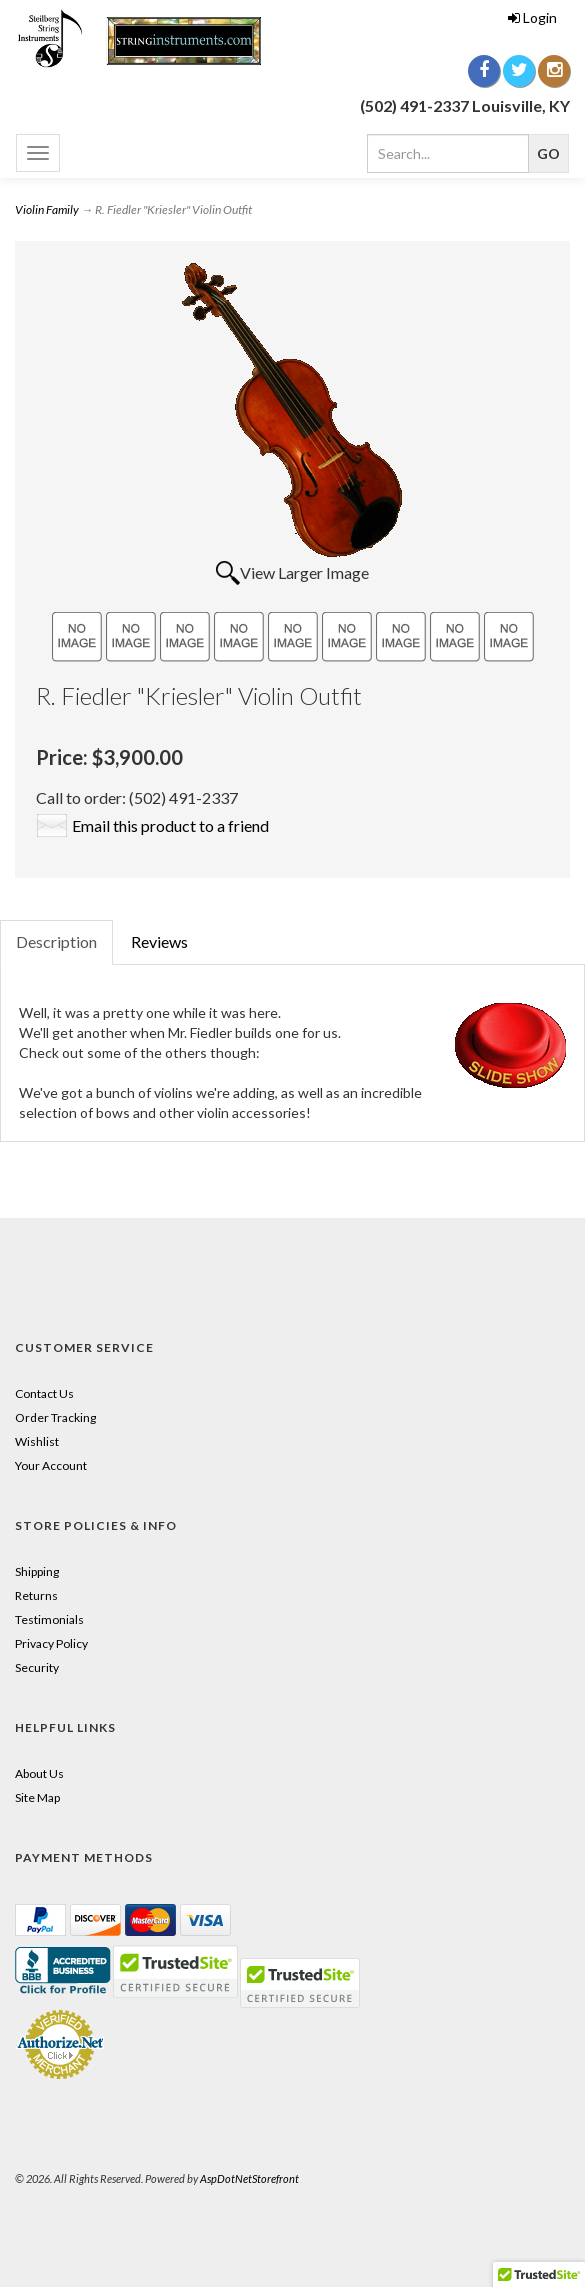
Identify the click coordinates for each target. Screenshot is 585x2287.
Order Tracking (55, 1417)
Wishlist (37, 1441)
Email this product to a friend (170, 825)
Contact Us (44, 1393)
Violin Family (47, 209)
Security (37, 1667)
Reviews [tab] (159, 941)
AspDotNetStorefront (249, 2178)
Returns (36, 1595)
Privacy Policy (51, 1643)
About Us (39, 1773)
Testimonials (49, 1619)
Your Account (51, 1465)
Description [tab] (56, 941)
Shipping (37, 1571)
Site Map (37, 1797)
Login (532, 17)
